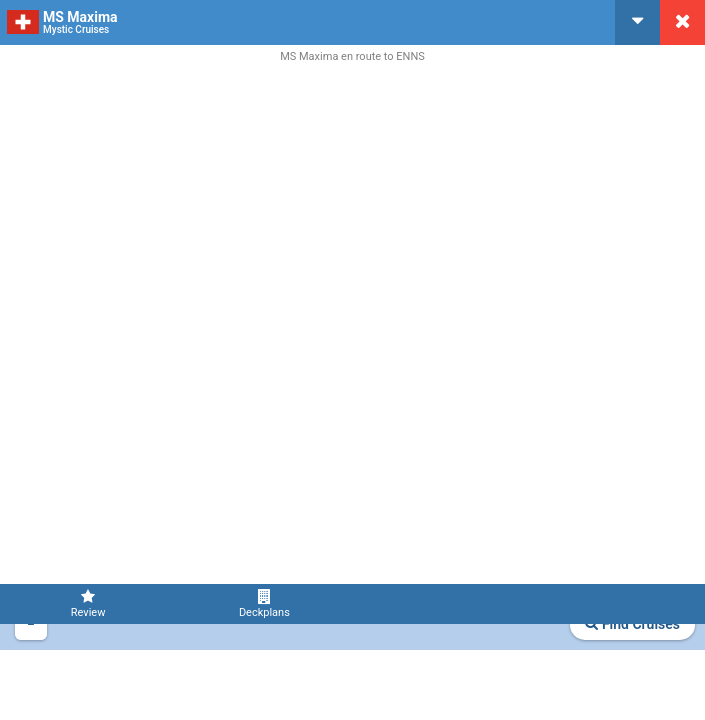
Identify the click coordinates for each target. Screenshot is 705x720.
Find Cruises (632, 624)
